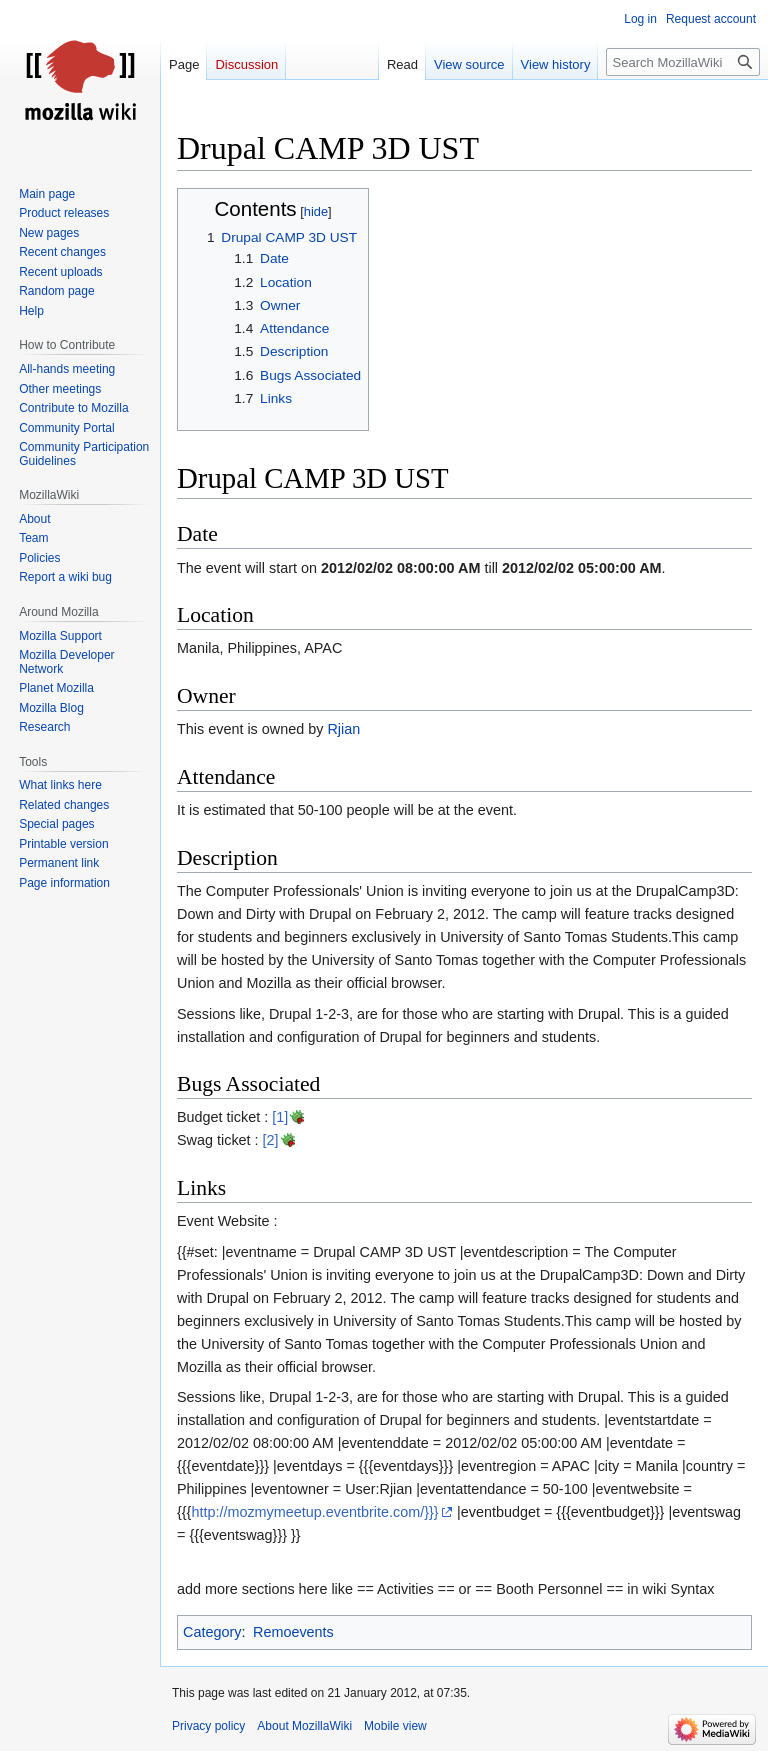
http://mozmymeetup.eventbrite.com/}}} (314, 1512)
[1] (280, 1117)
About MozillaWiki (304, 1726)
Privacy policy (208, 1726)
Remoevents (293, 1632)
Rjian (343, 729)
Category (212, 1632)
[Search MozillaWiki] (683, 62)
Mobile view (395, 1726)
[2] (271, 1140)
